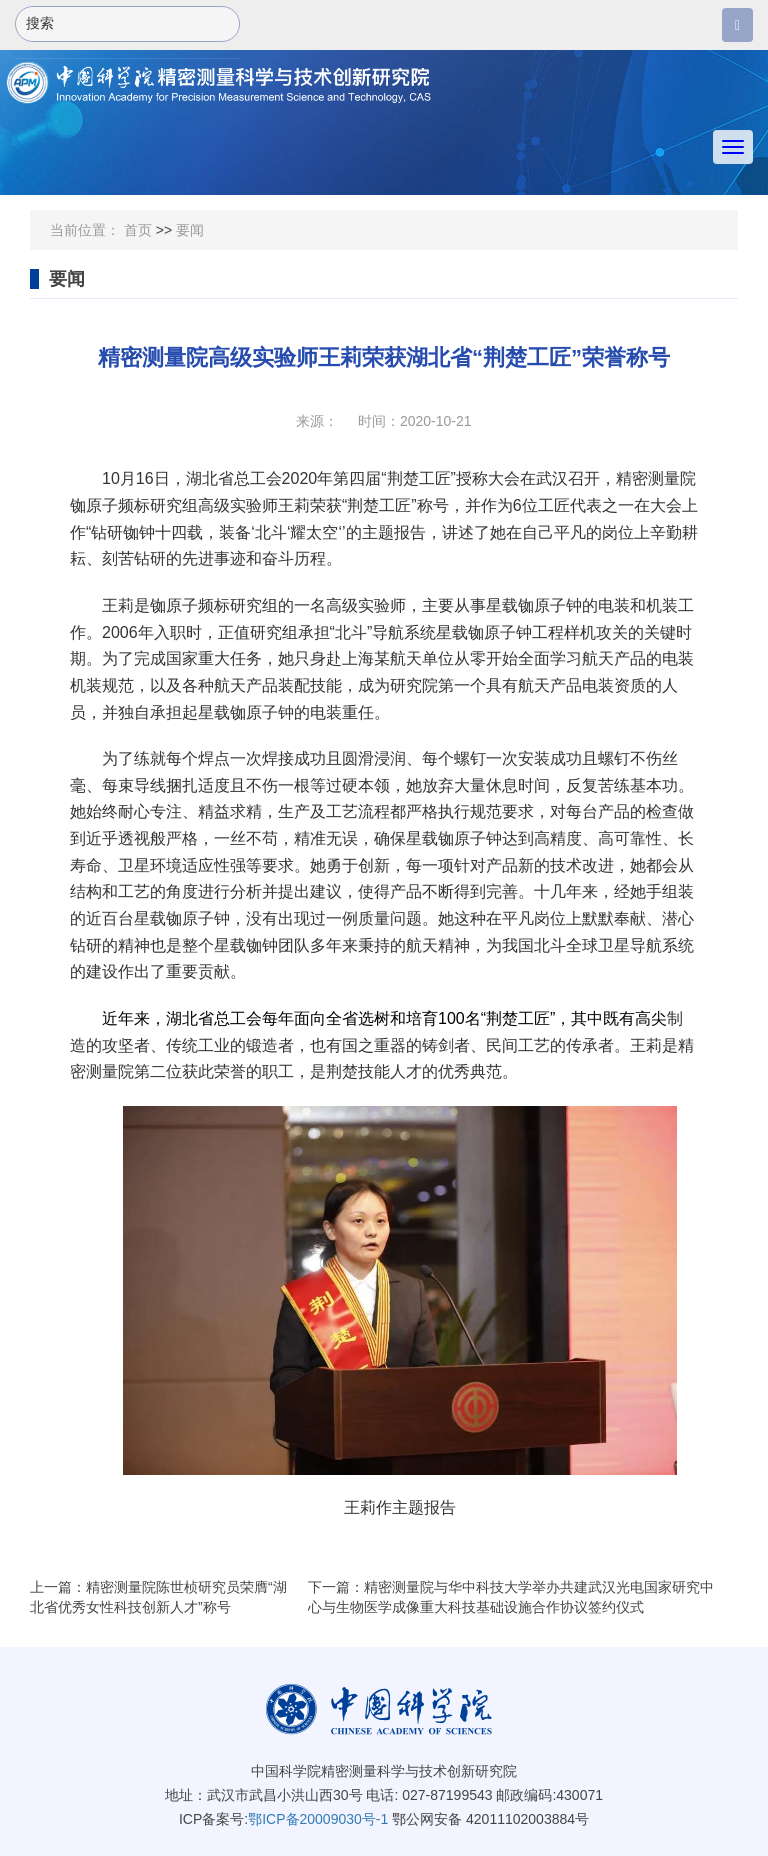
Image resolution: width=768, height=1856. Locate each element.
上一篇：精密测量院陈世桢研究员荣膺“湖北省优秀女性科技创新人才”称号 (158, 1597)
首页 (138, 230)
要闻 (190, 230)
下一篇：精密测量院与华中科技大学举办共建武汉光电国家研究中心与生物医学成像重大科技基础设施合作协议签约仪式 (511, 1597)
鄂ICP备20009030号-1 (318, 1819)
